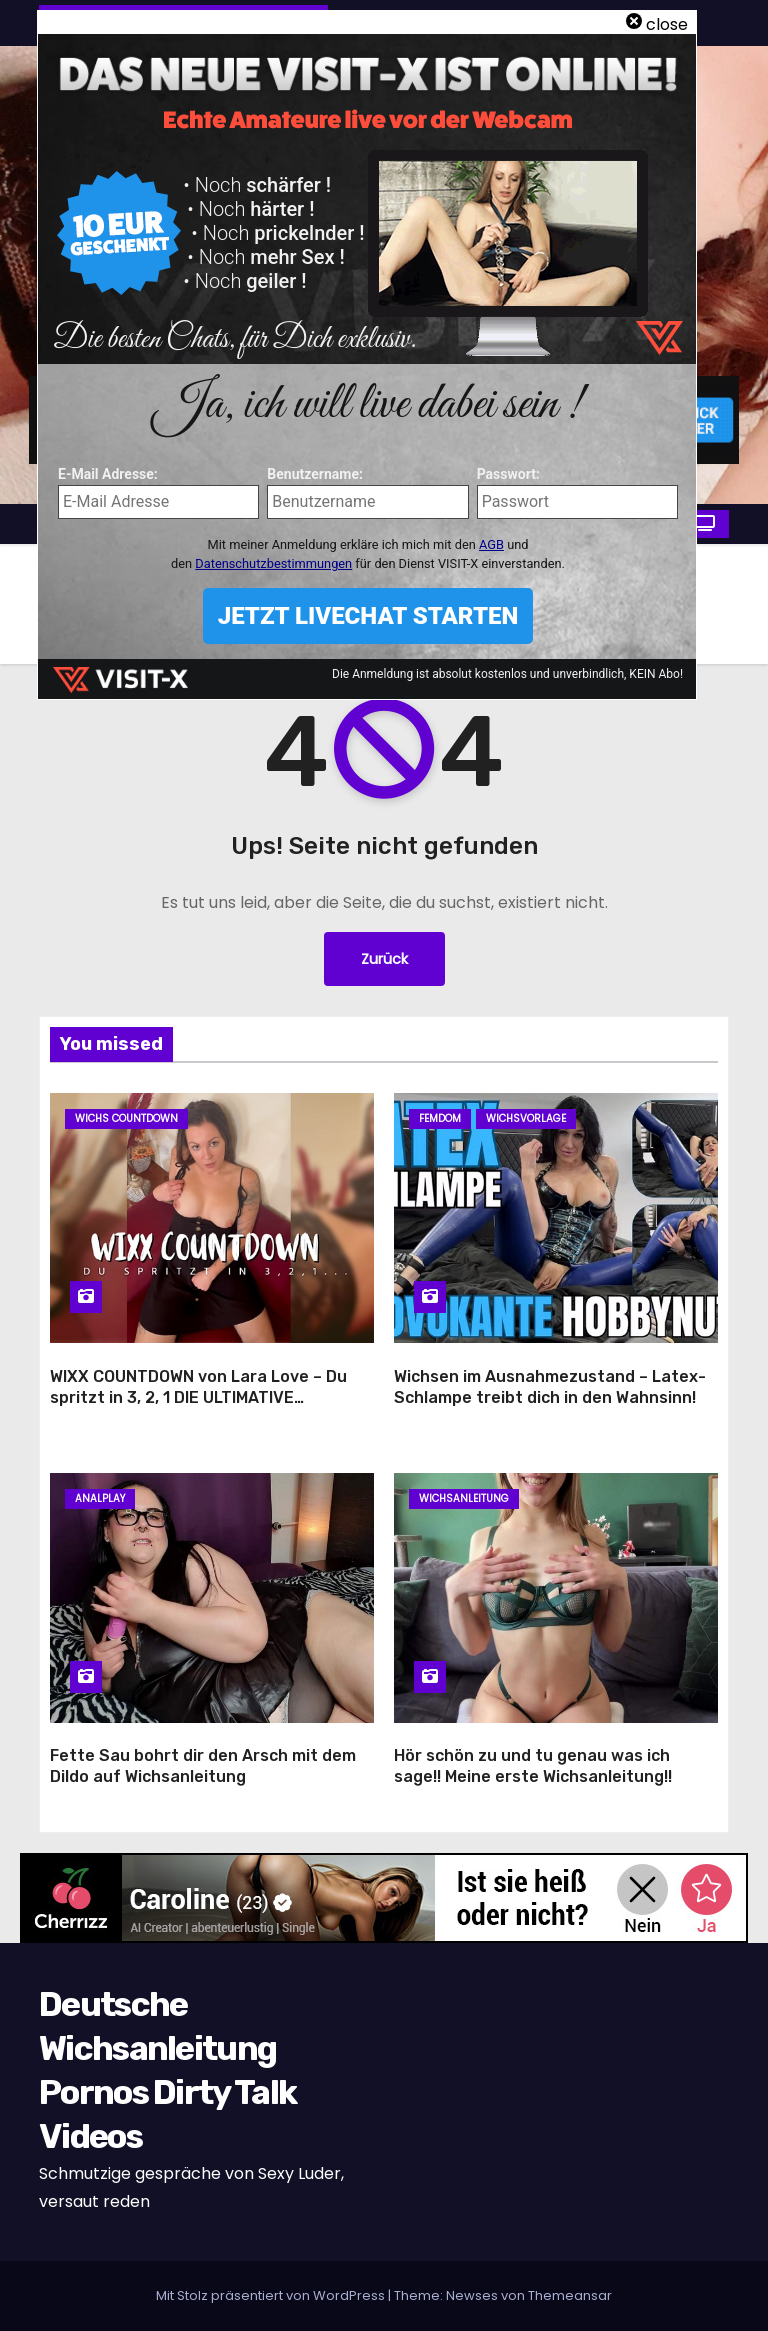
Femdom (440, 1118)
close (667, 24)
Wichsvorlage (526, 1118)
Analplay (100, 1498)
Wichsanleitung (464, 1498)
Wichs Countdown (126, 1118)
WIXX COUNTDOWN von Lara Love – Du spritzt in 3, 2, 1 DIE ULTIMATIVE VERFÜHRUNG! (198, 1398)
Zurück (384, 959)
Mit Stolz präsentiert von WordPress (272, 2295)
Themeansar (570, 2295)
